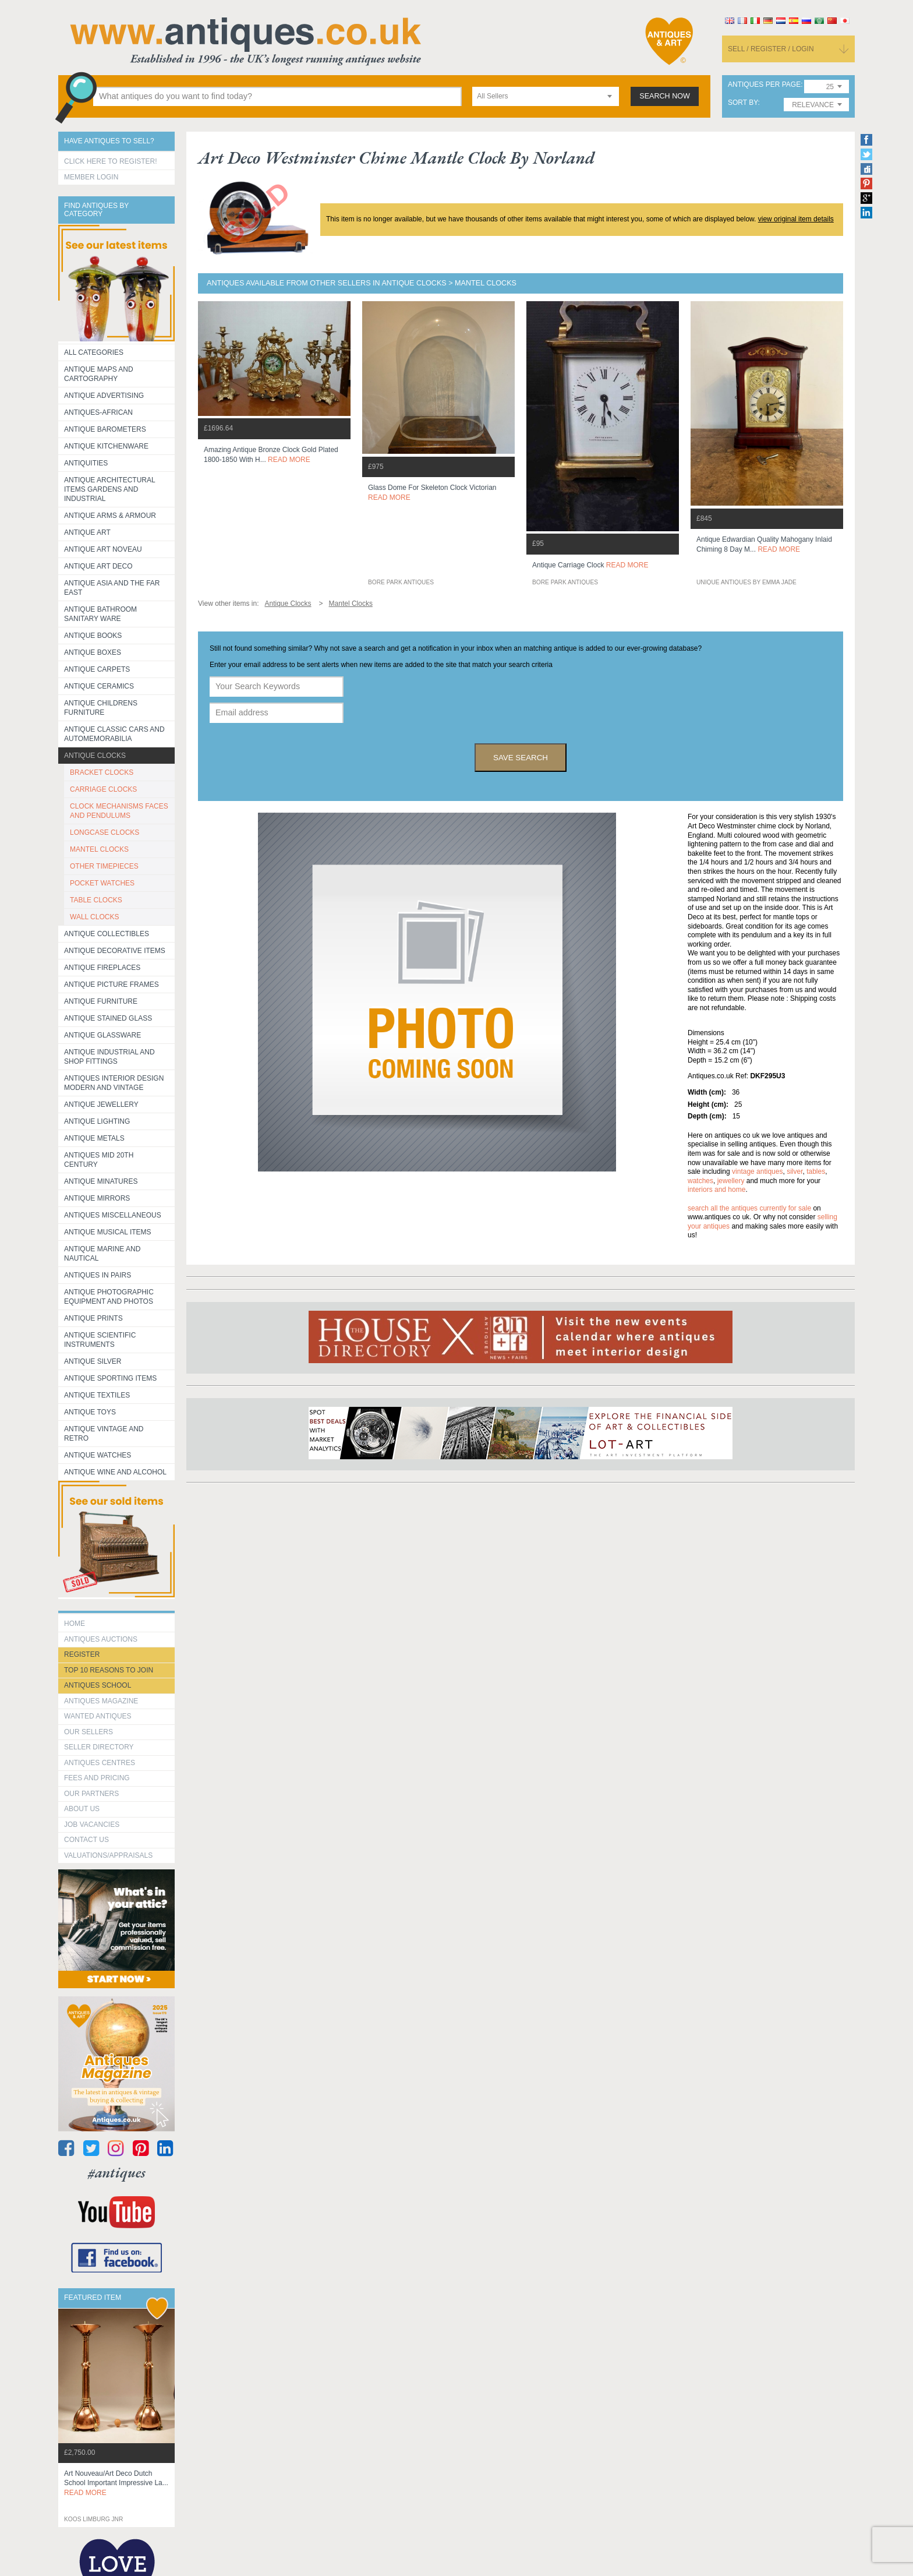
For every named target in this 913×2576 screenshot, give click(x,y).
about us (82, 1809)
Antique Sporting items (110, 1378)
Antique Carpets (97, 669)
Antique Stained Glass (108, 1018)
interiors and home (716, 1189)
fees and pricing (97, 1778)
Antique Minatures (100, 1181)
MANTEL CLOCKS (99, 849)
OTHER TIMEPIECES (104, 866)
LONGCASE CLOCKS (104, 832)
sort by (743, 103)
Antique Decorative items (114, 951)
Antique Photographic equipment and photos (109, 1296)
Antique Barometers (105, 429)
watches (700, 1181)
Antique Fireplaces (102, 968)
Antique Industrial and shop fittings (109, 1056)
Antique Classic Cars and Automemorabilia (114, 734)
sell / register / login (771, 49)
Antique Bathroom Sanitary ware (100, 614)
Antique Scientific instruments (100, 1340)
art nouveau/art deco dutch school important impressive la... (116, 2483)
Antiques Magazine (101, 1701)
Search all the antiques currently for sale (749, 1208)
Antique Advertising (104, 395)
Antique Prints (93, 1318)
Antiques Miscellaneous (112, 1215)
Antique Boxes (92, 652)
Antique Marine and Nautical (102, 1253)
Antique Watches (97, 1455)
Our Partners (91, 1794)
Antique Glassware (102, 1035)
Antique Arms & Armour (110, 515)
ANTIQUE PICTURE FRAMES (111, 984)
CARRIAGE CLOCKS (103, 789)
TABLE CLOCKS (96, 900)
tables (815, 1171)
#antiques (117, 2172)
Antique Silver (92, 1361)
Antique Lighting (97, 1121)
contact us (86, 1840)
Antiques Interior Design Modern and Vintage (114, 1083)
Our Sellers (88, 1732)
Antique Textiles (97, 1395)
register (82, 1654)
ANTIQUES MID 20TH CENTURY (98, 1160)
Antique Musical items (107, 1232)
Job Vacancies (91, 1824)
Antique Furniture (100, 1001)
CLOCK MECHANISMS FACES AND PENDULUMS (119, 811)
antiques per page (764, 85)
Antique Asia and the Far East (112, 588)
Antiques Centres (99, 1763)
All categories (93, 352)
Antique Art (87, 532)
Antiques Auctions (100, 1639)
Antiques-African (98, 412)
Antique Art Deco (98, 566)
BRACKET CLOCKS (101, 772)
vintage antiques (757, 1171)
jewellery (731, 1181)
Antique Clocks (95, 755)
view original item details (796, 219)
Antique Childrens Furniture (100, 708)
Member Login (91, 177)
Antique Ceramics (99, 686)
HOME (74, 1623)
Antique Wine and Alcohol (115, 1472)
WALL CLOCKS (94, 917)
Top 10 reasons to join (108, 1670)
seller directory (99, 1747)
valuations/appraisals (108, 1855)
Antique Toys (90, 1412)
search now (664, 96)
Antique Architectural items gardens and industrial (109, 489)
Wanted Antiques (98, 1716)
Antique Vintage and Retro (103, 1433)
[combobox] (545, 96)
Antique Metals (94, 1138)
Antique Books (93, 635)
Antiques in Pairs (97, 1275)
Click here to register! (110, 161)
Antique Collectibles (106, 934)
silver (794, 1171)
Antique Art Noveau (103, 549)
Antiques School (97, 1685)
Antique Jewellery (101, 1104)
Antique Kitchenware (106, 446)
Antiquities (86, 463)
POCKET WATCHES (102, 883)
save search (520, 757)
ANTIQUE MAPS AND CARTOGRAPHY (98, 374)
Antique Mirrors (97, 1198)
